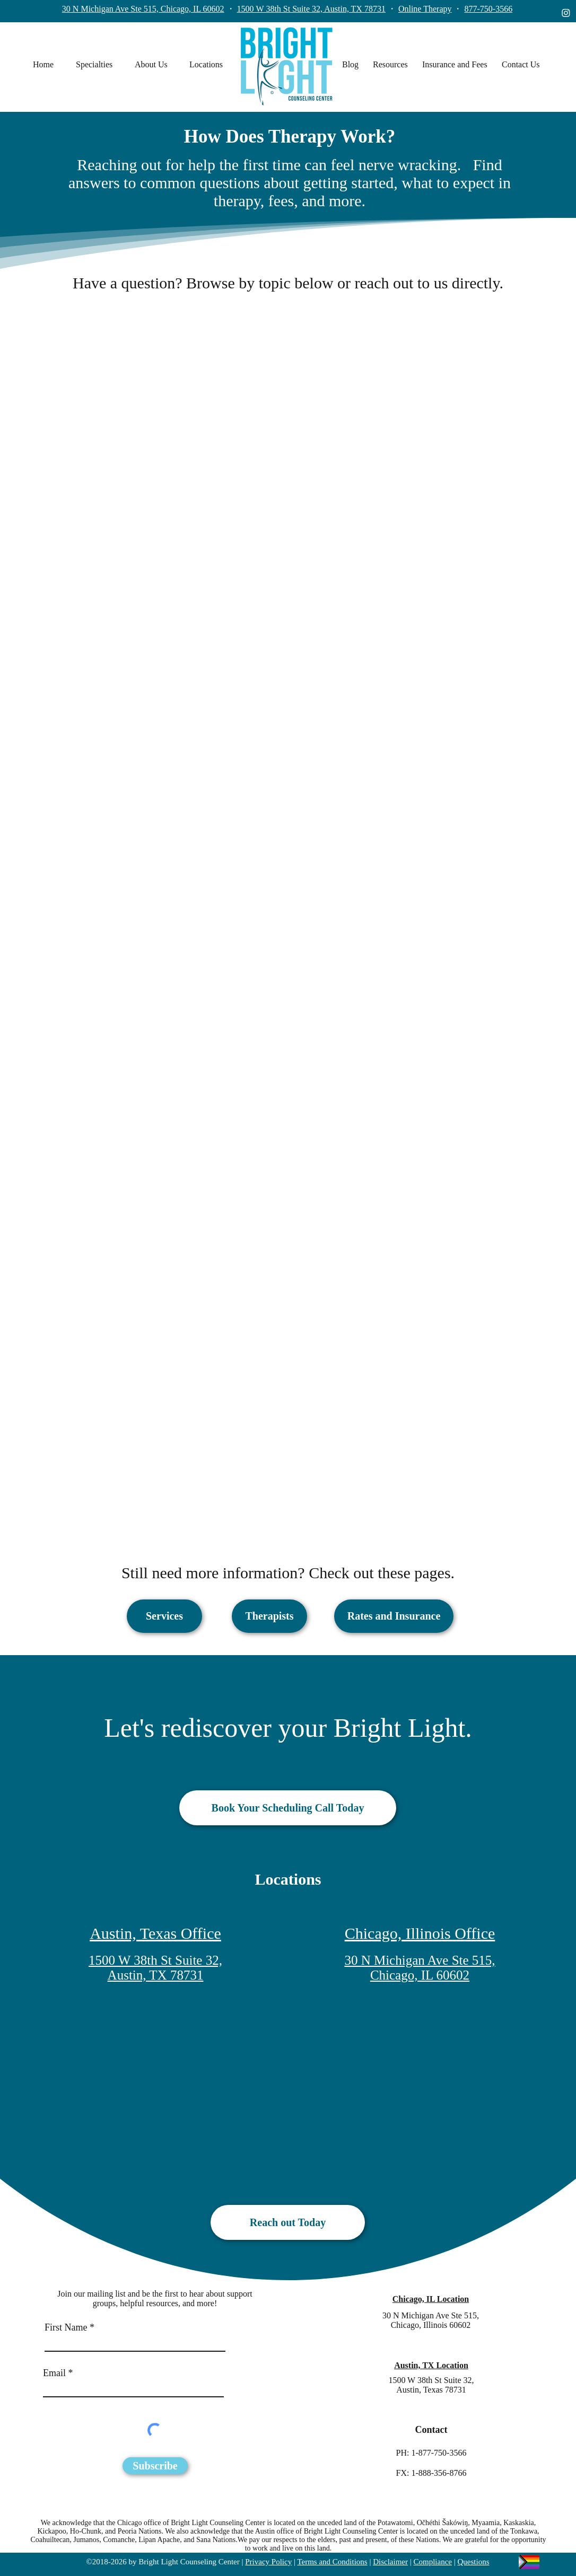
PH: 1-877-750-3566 (431, 2452)
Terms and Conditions (332, 2561)
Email (54, 2373)
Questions (474, 2561)
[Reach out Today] (288, 2222)
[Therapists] (269, 1616)
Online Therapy (425, 8)
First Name (66, 2327)
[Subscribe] (155, 2465)
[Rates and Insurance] (393, 1616)
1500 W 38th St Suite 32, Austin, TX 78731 (311, 8)
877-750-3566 (488, 8)
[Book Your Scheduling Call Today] (287, 1807)
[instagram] (566, 12)
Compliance (433, 2561)
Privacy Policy (268, 2561)
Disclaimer (390, 2561)
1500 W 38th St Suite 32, (431, 2380)
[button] (100, 64)
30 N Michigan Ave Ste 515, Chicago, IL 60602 (143, 8)
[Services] (164, 1616)
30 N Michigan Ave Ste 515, (430, 2315)
